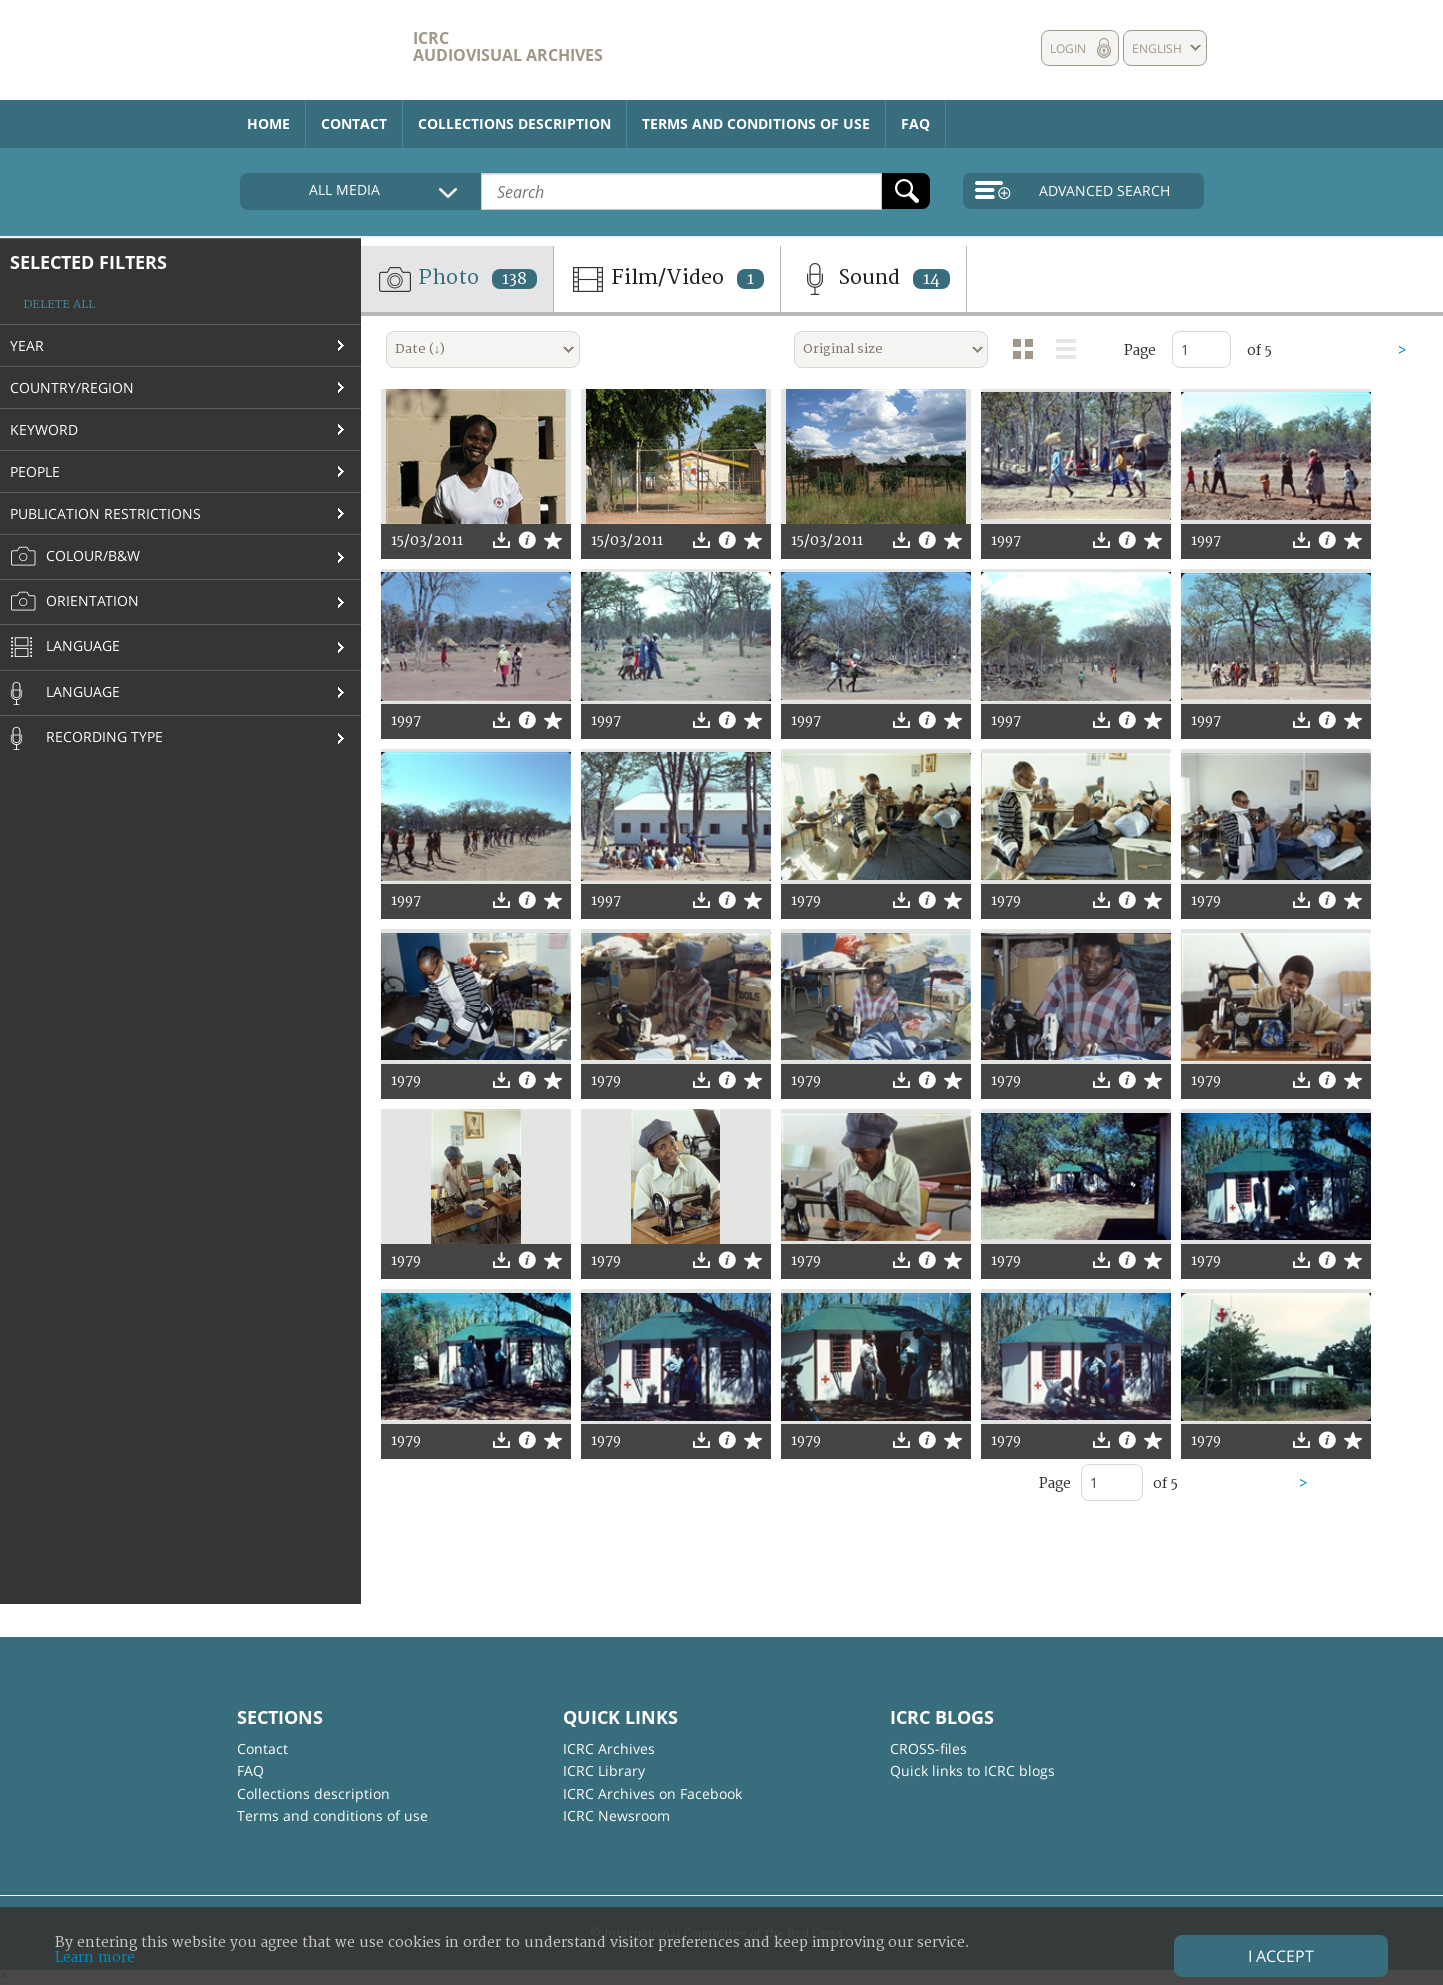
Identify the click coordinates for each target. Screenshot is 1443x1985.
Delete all (59, 304)
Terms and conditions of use (756, 123)
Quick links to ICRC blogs (972, 1770)
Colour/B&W (75, 557)
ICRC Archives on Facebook (652, 1793)
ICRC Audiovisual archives (508, 46)
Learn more (95, 1957)
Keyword (44, 429)
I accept (1281, 1956)
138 (514, 279)
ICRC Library (604, 1770)
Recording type (86, 738)
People (35, 471)
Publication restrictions (105, 513)
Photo (457, 279)
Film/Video (667, 279)
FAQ (915, 123)
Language (65, 648)
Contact (354, 123)
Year (27, 345)
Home (268, 123)
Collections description (514, 123)
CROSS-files (928, 1748)
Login (1068, 48)
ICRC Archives (609, 1748)
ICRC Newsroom (616, 1815)
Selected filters (88, 262)
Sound (873, 279)
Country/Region (72, 387)
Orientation (74, 602)
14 (931, 279)
